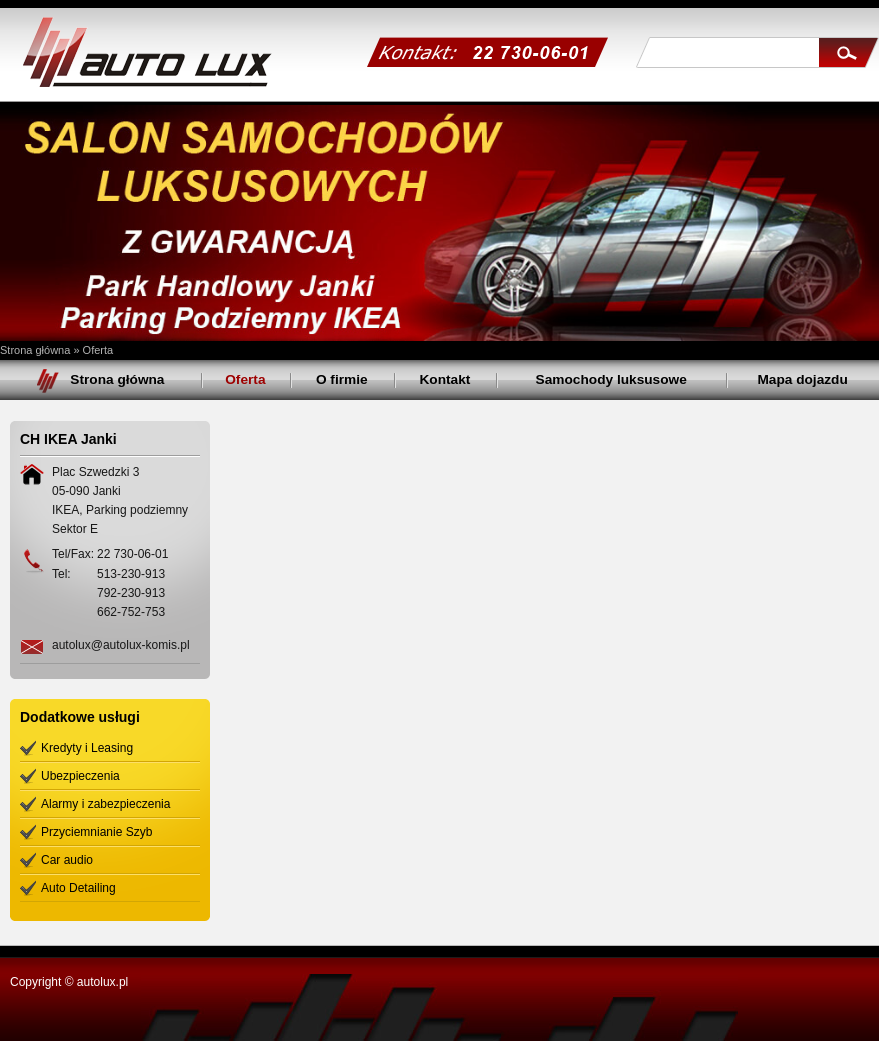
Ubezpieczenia (80, 776)
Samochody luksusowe (611, 379)
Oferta (98, 350)
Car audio (67, 860)
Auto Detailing (78, 888)
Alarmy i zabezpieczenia (105, 804)
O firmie (342, 379)
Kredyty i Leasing (87, 748)
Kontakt (444, 379)
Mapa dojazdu (802, 379)
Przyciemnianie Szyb (96, 832)
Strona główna (35, 350)
